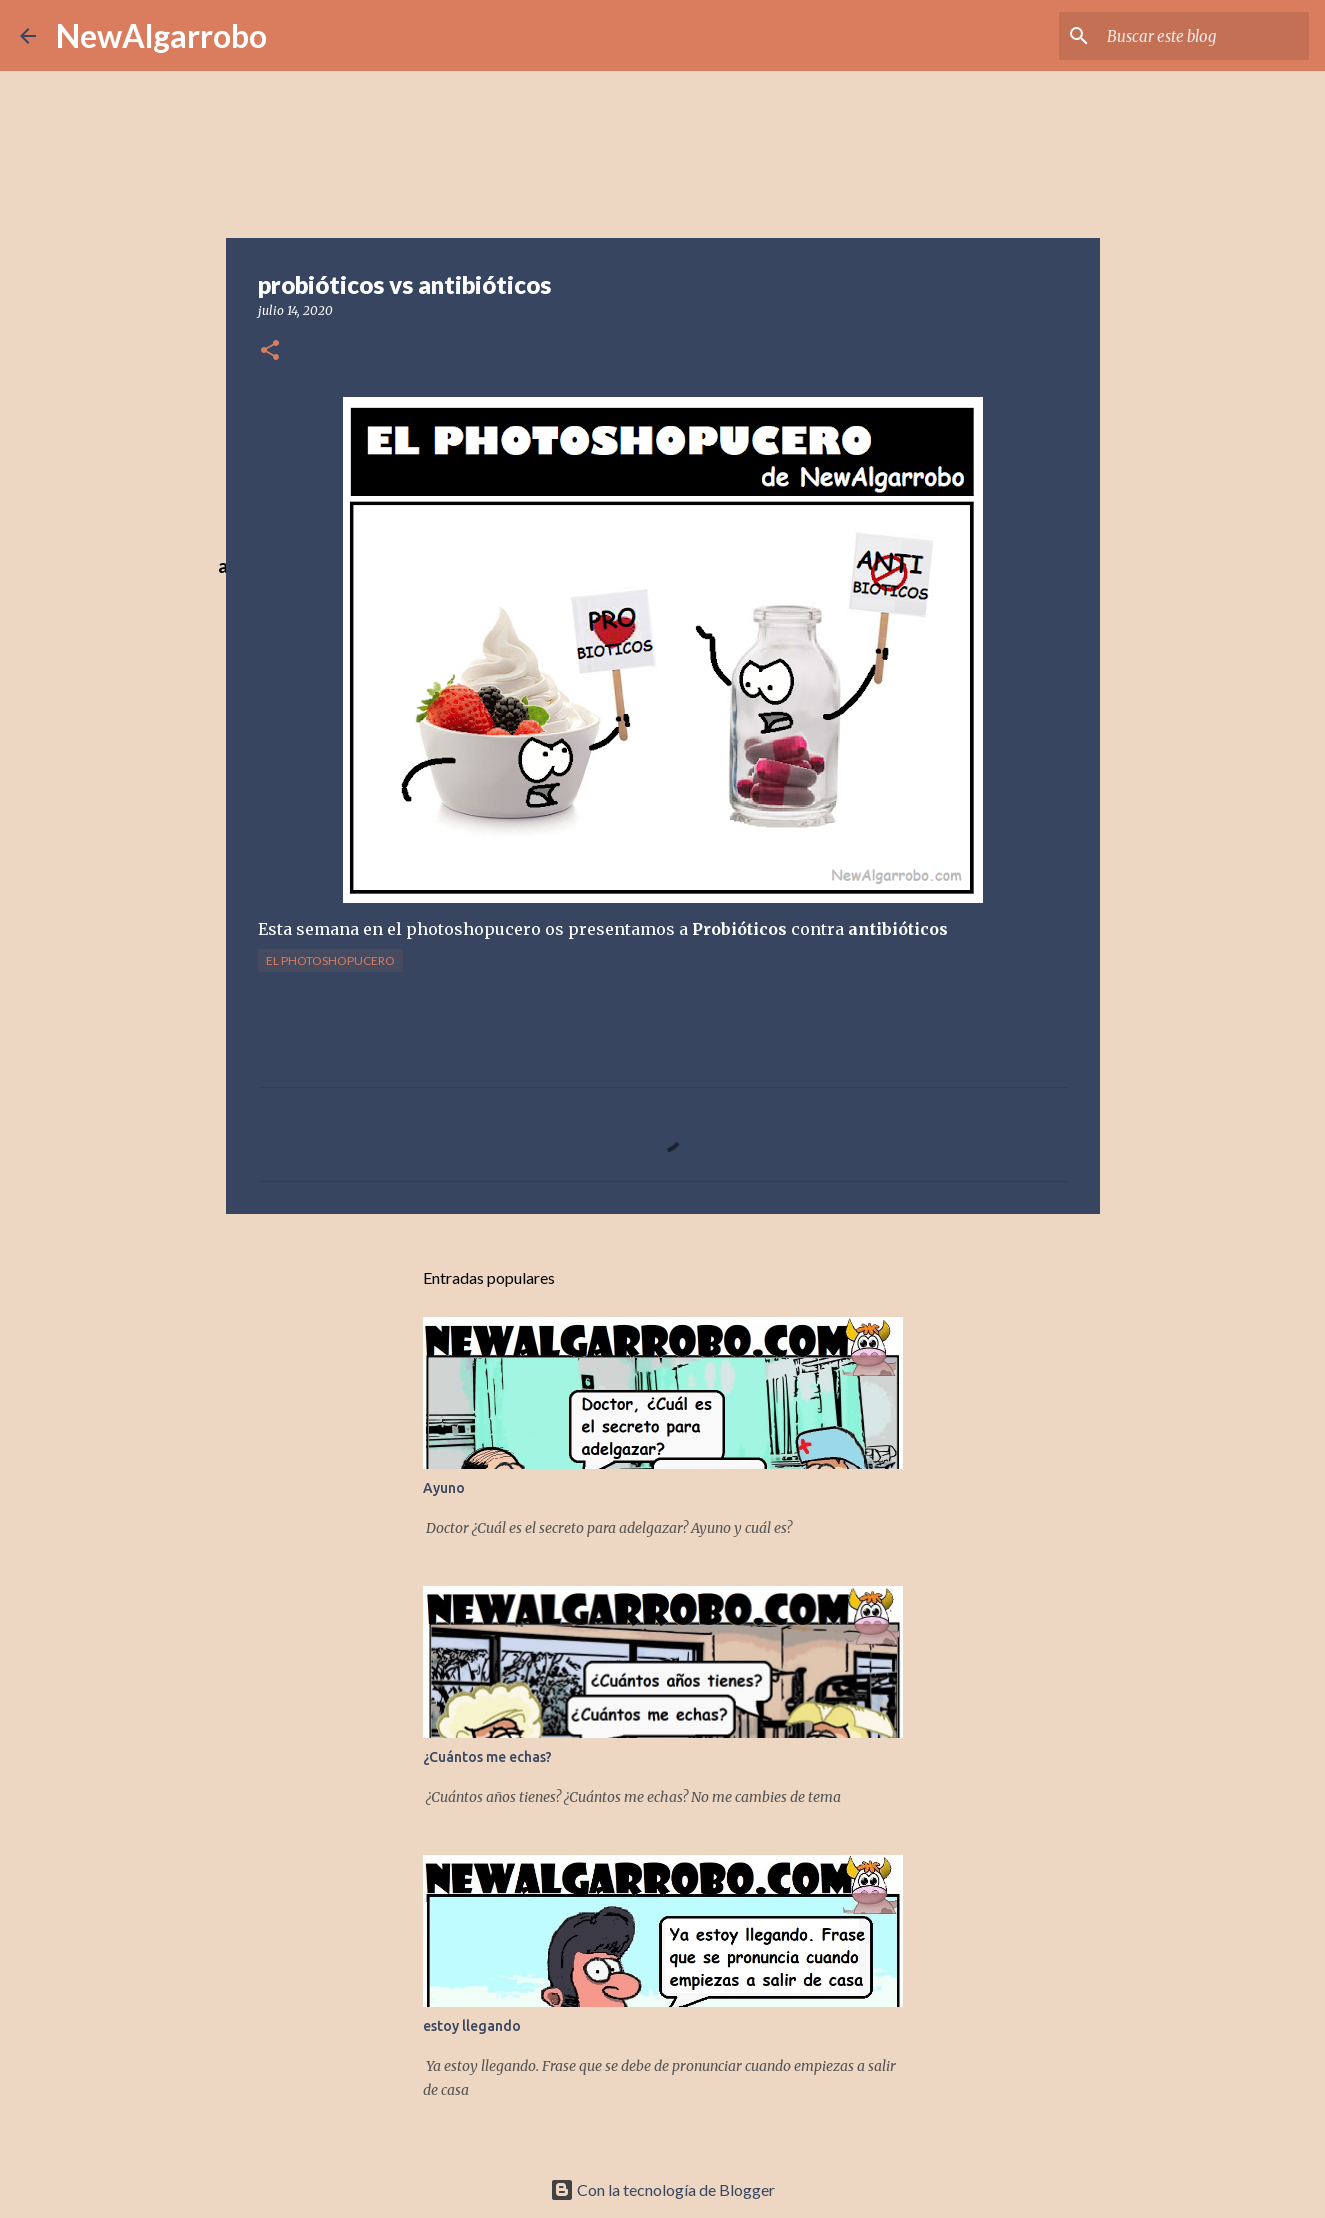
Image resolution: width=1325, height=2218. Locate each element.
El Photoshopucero (330, 960)
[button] (270, 351)
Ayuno (444, 1488)
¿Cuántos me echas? (487, 1757)
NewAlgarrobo (161, 35)
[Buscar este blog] (1204, 36)
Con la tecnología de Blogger (662, 2189)
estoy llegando (472, 2026)
